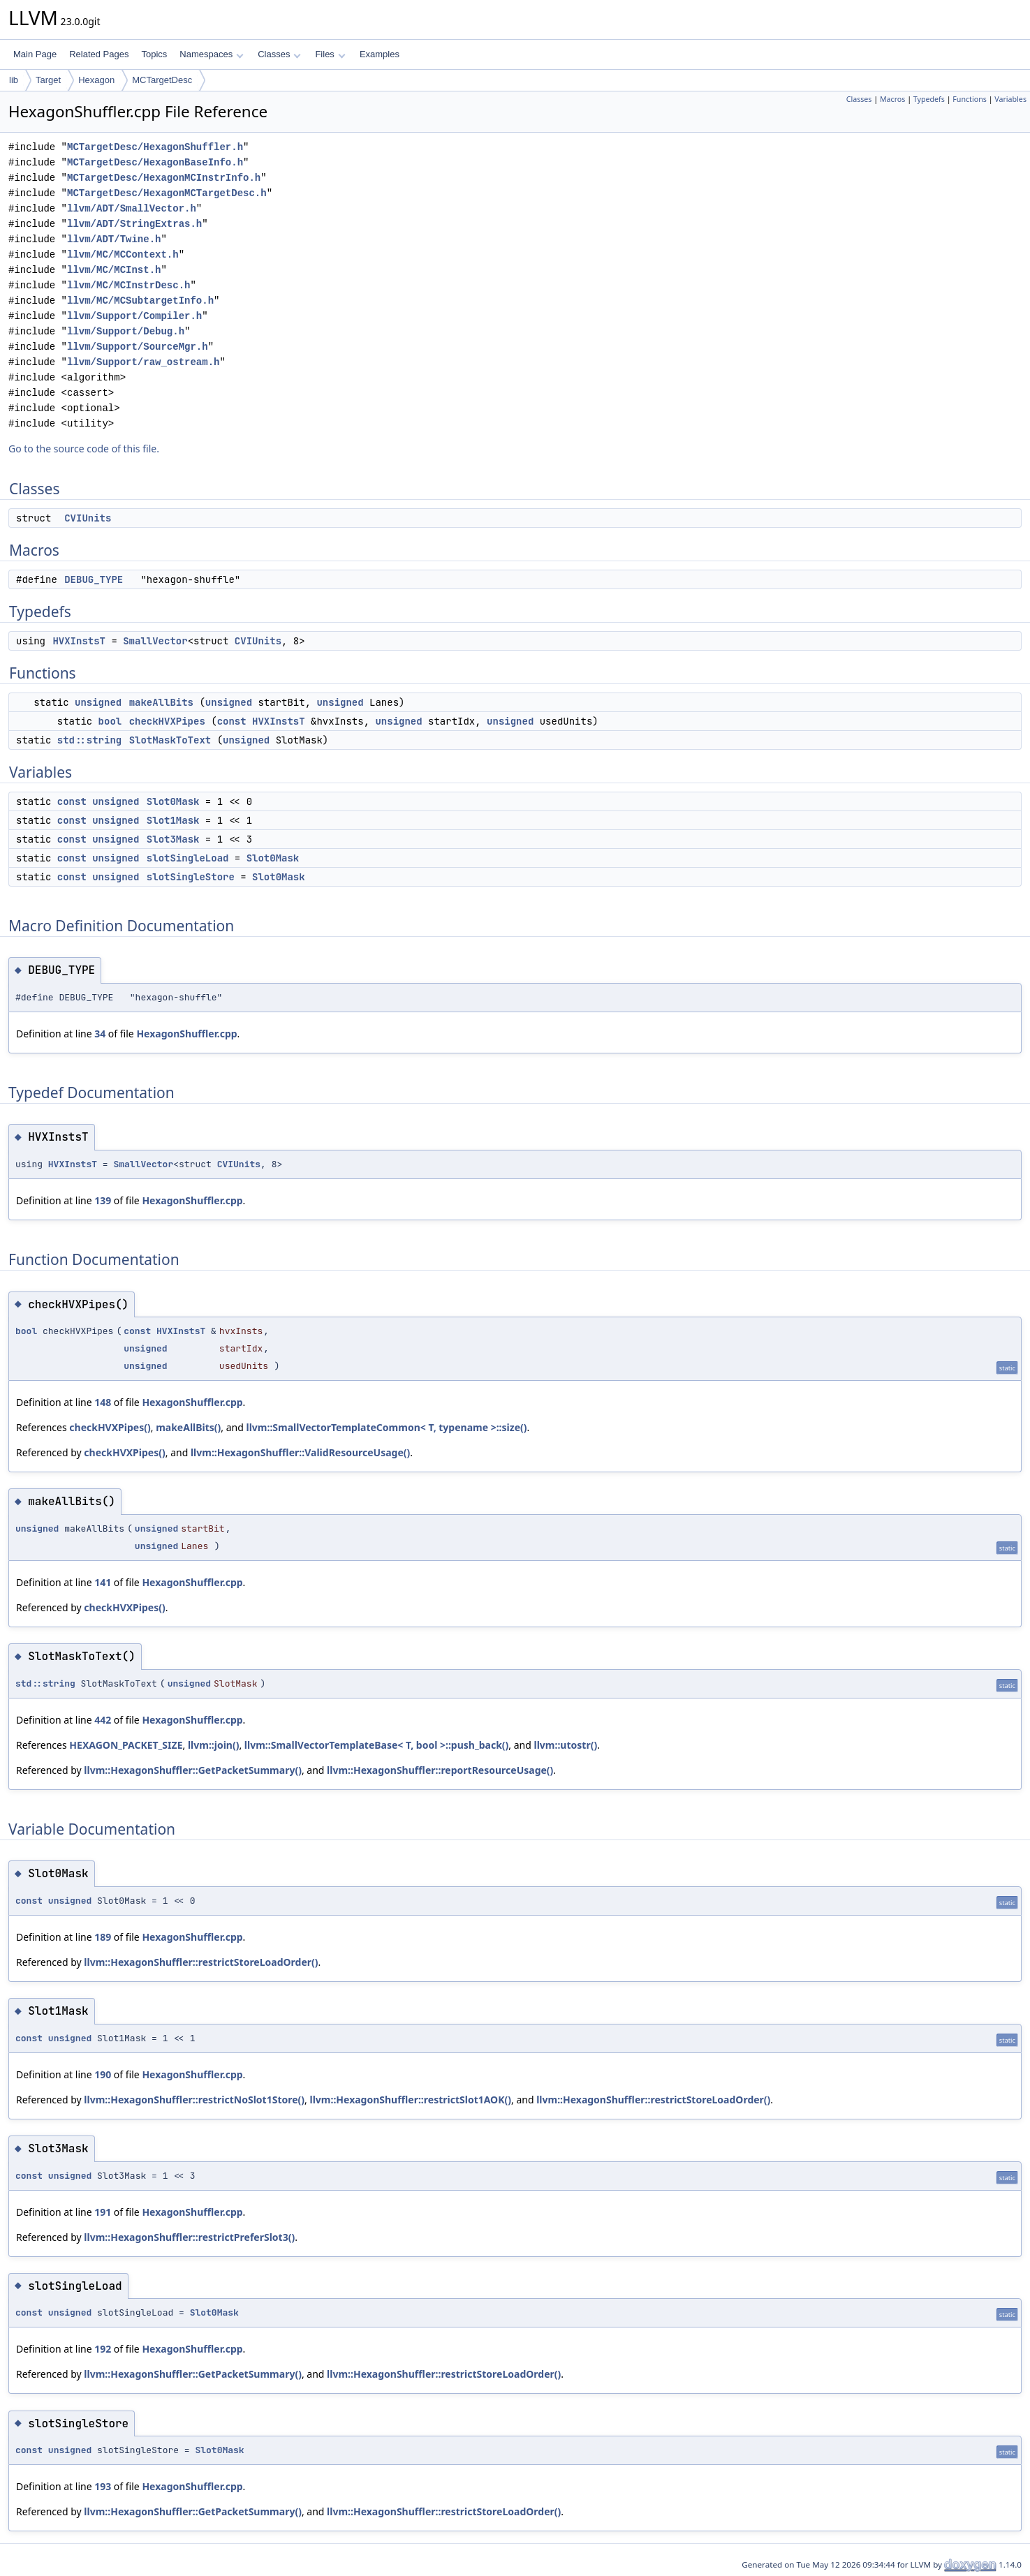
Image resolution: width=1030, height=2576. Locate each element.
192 (102, 2348)
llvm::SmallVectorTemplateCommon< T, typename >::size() (386, 1427)
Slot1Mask (173, 820)
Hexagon (96, 80)
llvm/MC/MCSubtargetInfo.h (140, 300)
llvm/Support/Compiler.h (134, 316)
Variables (1010, 99)
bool (110, 721)
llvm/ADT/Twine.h (114, 239)
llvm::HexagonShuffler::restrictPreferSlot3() (189, 2237)
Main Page (35, 54)
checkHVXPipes (167, 721)
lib (13, 80)
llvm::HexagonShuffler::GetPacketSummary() (193, 1770)
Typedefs (929, 99)
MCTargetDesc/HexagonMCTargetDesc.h (167, 193)
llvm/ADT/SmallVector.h (131, 208)
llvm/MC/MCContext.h (123, 254)
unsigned (98, 702)
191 (102, 2212)
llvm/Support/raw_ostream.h (143, 362)
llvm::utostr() (566, 1745)
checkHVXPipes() (109, 1427)
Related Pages (98, 54)
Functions (969, 99)
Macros (893, 99)
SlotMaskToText (170, 740)
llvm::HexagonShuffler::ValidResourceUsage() (300, 1452)
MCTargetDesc (162, 80)
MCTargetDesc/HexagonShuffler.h (155, 147)
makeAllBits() (188, 1427)
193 (102, 2486)
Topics (154, 54)
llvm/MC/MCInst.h (114, 269)
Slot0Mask (173, 801)
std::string (89, 740)
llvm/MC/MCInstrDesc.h (128, 285)
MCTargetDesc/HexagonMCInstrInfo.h (163, 177)
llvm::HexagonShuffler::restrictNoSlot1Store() (194, 2099)
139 (102, 1200)
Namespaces (211, 54)
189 (102, 1937)
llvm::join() (214, 1745)
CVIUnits (87, 518)
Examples (379, 54)
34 (99, 1033)
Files (330, 54)
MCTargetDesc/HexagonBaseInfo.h (155, 162)
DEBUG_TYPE (93, 579)
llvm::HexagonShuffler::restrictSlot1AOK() (410, 2099)
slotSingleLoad (188, 858)
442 (102, 1719)
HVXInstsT (78, 641)
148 (102, 1402)
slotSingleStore (191, 877)
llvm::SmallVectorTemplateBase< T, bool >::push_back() (376, 1745)
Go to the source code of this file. (83, 448)
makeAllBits (161, 702)
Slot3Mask (173, 839)
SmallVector (155, 641)
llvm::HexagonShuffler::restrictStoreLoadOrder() (201, 1962)
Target (48, 80)
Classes (279, 54)
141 (102, 1582)
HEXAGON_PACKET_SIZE (125, 1745)
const (232, 721)
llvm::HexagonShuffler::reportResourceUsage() (440, 1770)
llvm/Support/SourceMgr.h (137, 346)
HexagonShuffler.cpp (186, 1033)
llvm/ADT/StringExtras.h (134, 223)
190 (102, 2074)
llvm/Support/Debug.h (125, 331)
